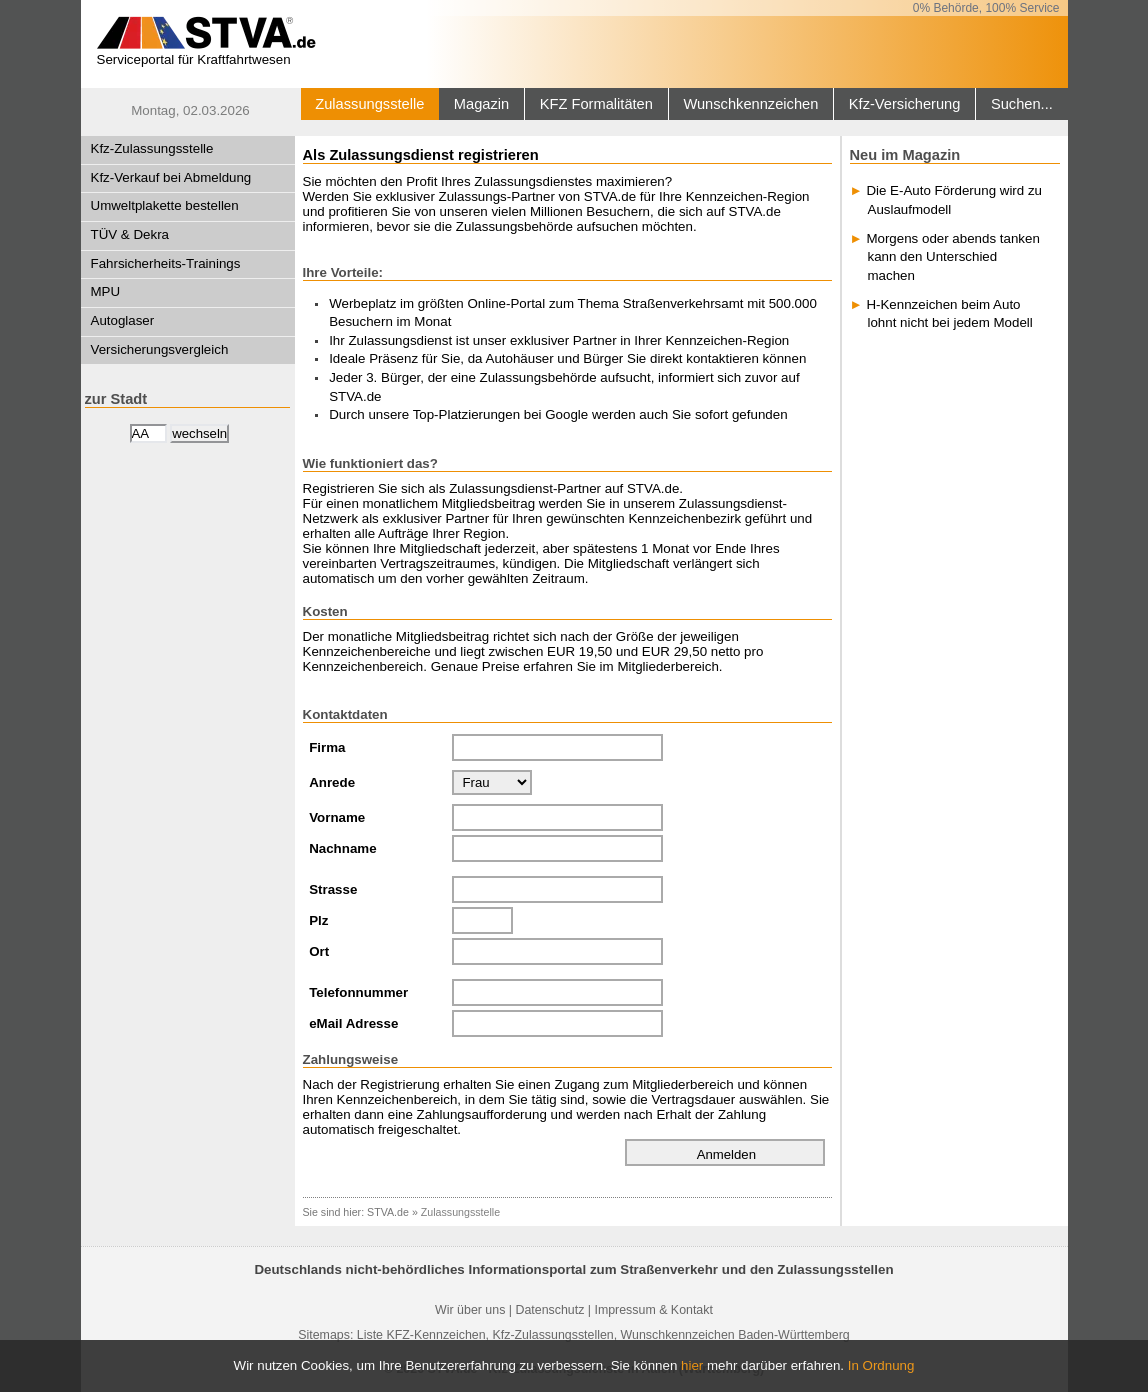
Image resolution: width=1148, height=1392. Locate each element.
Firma (327, 747)
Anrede (332, 782)
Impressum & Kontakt (653, 1310)
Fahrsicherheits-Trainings (166, 263)
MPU (106, 291)
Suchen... (1022, 104)
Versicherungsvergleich (160, 349)
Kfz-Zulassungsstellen (553, 1335)
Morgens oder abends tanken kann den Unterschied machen (952, 257)
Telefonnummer (358, 992)
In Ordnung (881, 1365)
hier (692, 1365)
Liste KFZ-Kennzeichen (421, 1335)
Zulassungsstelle (369, 104)
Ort (319, 951)
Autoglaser (123, 320)
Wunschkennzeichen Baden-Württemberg (735, 1335)
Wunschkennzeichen (750, 104)
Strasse (333, 889)
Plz (318, 920)
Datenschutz (549, 1310)
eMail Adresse (353, 1023)
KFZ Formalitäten (596, 104)
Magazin (481, 104)
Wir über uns (470, 1310)
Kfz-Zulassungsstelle (152, 148)
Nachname (342, 848)
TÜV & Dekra (130, 234)
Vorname (337, 817)
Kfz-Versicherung (905, 104)
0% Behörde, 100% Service (986, 8)
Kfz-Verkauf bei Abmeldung (171, 177)
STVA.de (388, 1212)
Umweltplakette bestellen (165, 205)
